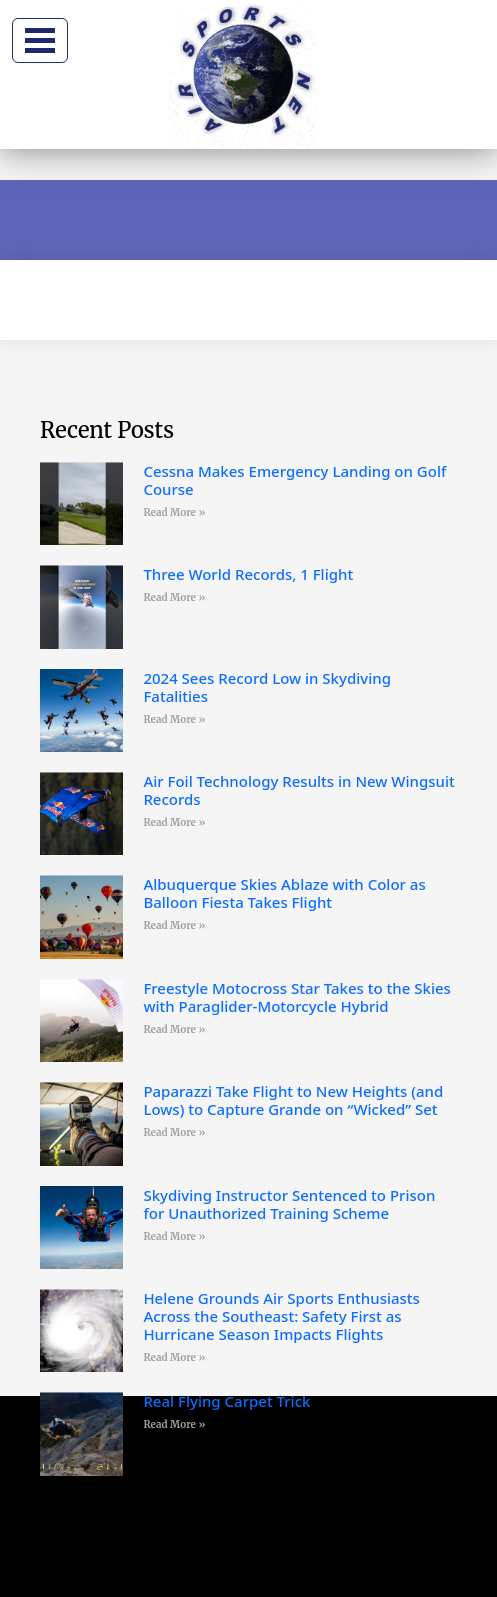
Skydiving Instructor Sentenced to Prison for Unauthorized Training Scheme (289, 1204)
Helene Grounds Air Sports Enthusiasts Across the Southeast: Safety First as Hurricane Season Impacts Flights (281, 1316)
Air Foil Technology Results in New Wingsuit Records (298, 790)
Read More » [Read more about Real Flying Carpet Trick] (174, 1424)
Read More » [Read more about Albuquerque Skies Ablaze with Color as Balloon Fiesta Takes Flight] (174, 925)
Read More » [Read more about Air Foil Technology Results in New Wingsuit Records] (174, 822)
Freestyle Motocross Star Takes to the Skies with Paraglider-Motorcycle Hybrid (296, 997)
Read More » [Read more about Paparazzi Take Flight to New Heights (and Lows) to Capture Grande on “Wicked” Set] (174, 1132)
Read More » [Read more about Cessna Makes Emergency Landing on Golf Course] (174, 512)
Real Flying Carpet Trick (226, 1401)
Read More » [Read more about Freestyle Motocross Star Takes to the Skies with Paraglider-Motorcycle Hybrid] (174, 1029)
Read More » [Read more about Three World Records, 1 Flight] (174, 597)
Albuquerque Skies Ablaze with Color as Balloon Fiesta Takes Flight (284, 893)
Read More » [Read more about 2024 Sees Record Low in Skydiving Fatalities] (174, 719)
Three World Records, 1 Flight (248, 574)
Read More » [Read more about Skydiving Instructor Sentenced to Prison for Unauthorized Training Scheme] (174, 1236)
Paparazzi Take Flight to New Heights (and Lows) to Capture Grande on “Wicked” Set (293, 1100)
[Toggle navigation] (40, 40)
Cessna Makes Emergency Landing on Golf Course (294, 480)
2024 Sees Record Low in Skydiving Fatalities (267, 687)
